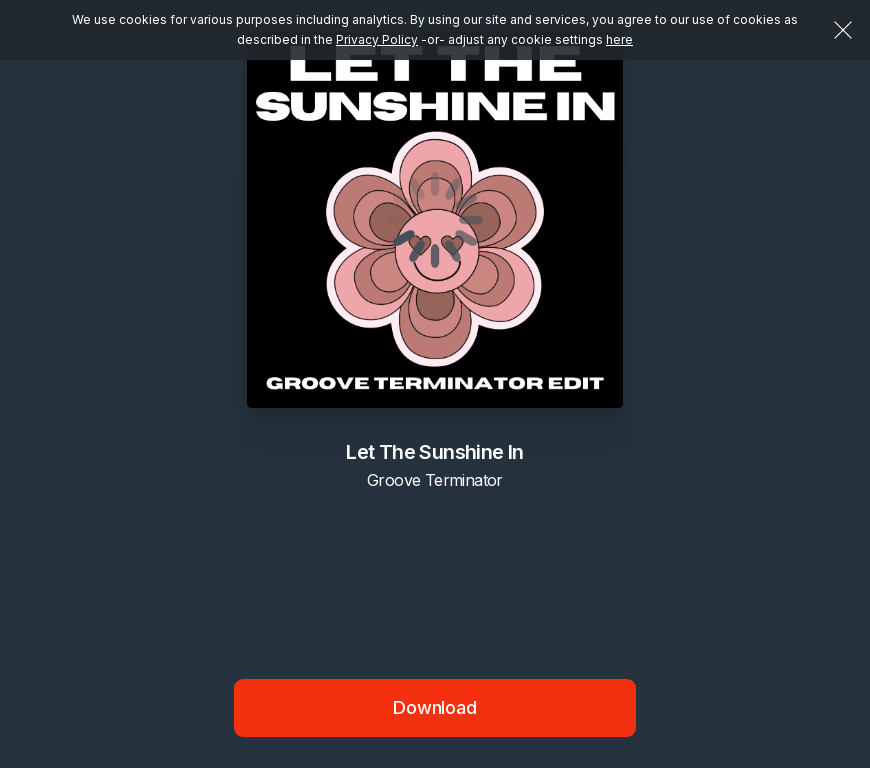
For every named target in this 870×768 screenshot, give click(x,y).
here (619, 39)
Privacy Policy (377, 39)
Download (435, 707)
